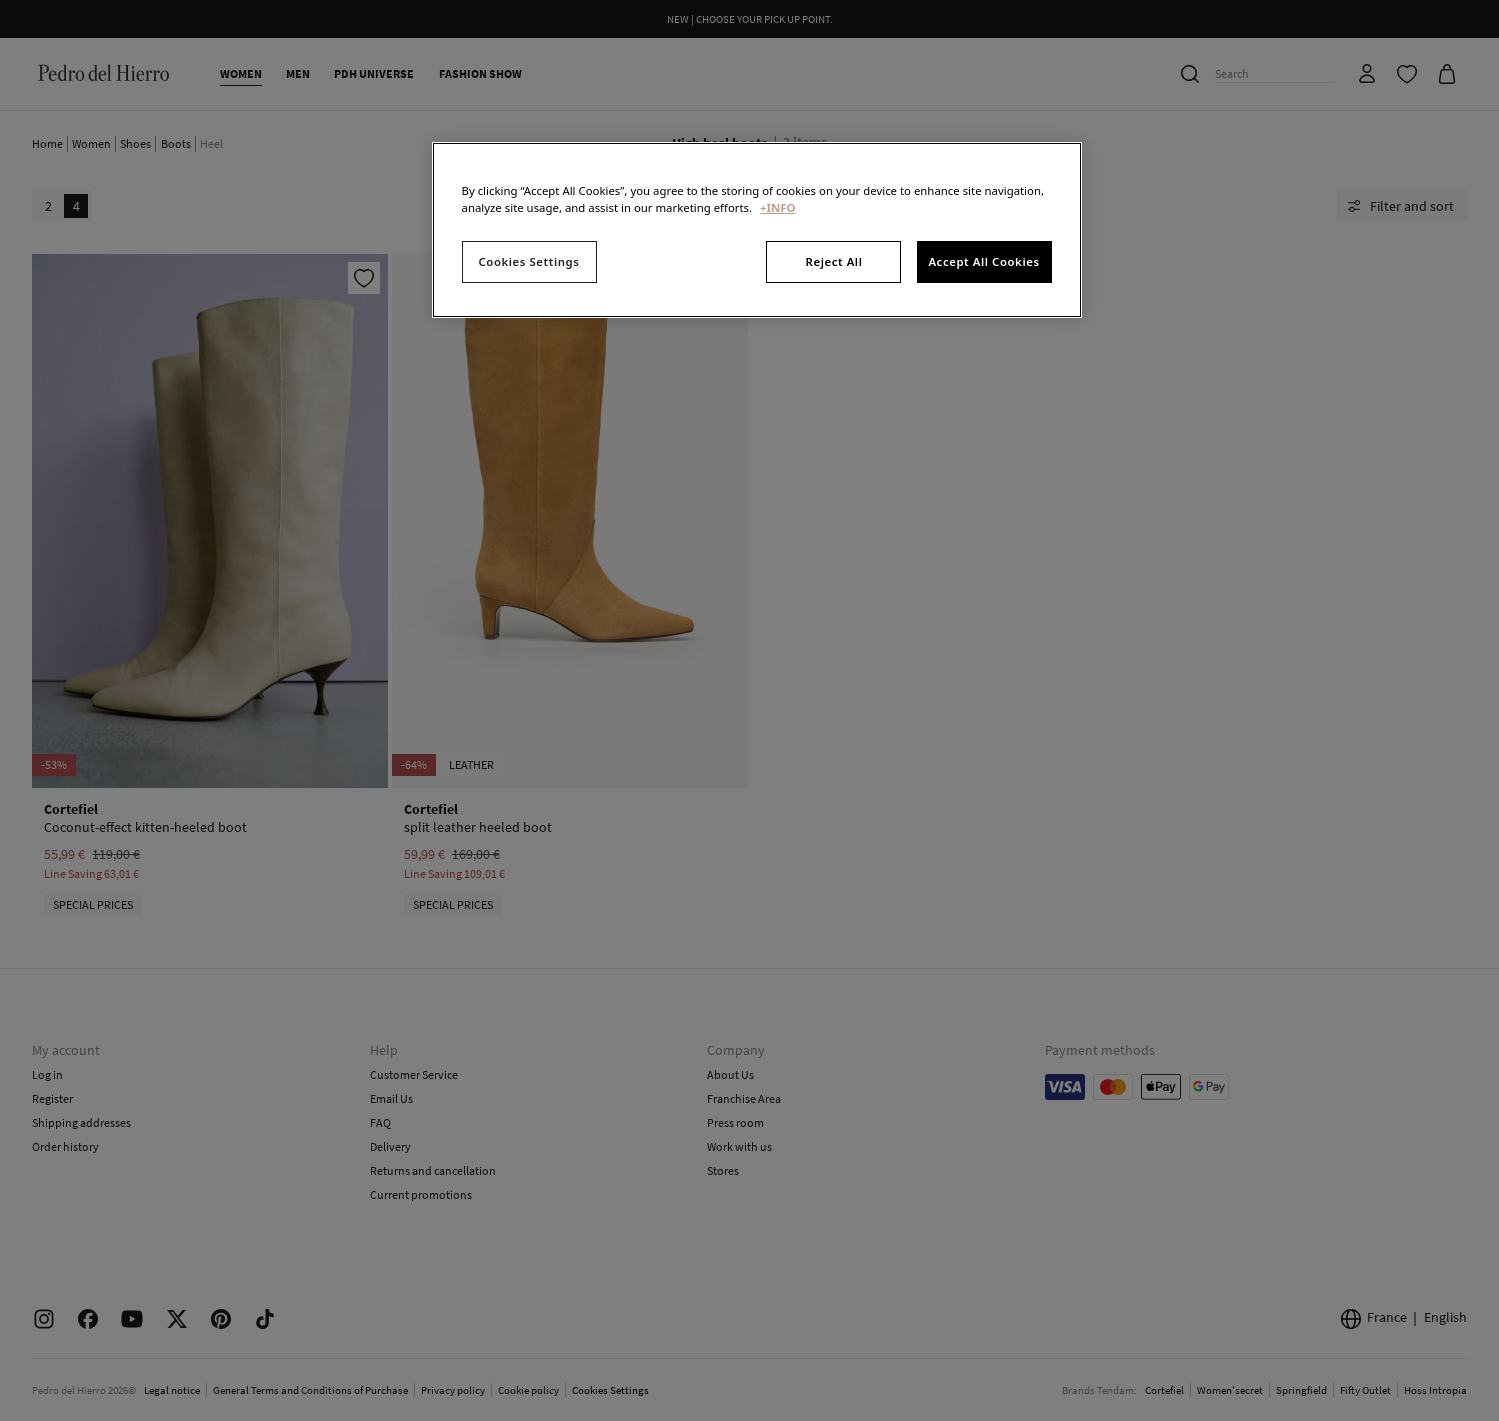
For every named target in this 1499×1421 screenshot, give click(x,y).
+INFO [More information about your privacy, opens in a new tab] (777, 207)
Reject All (834, 261)
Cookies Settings (529, 261)
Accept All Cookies (983, 261)
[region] (757, 230)
